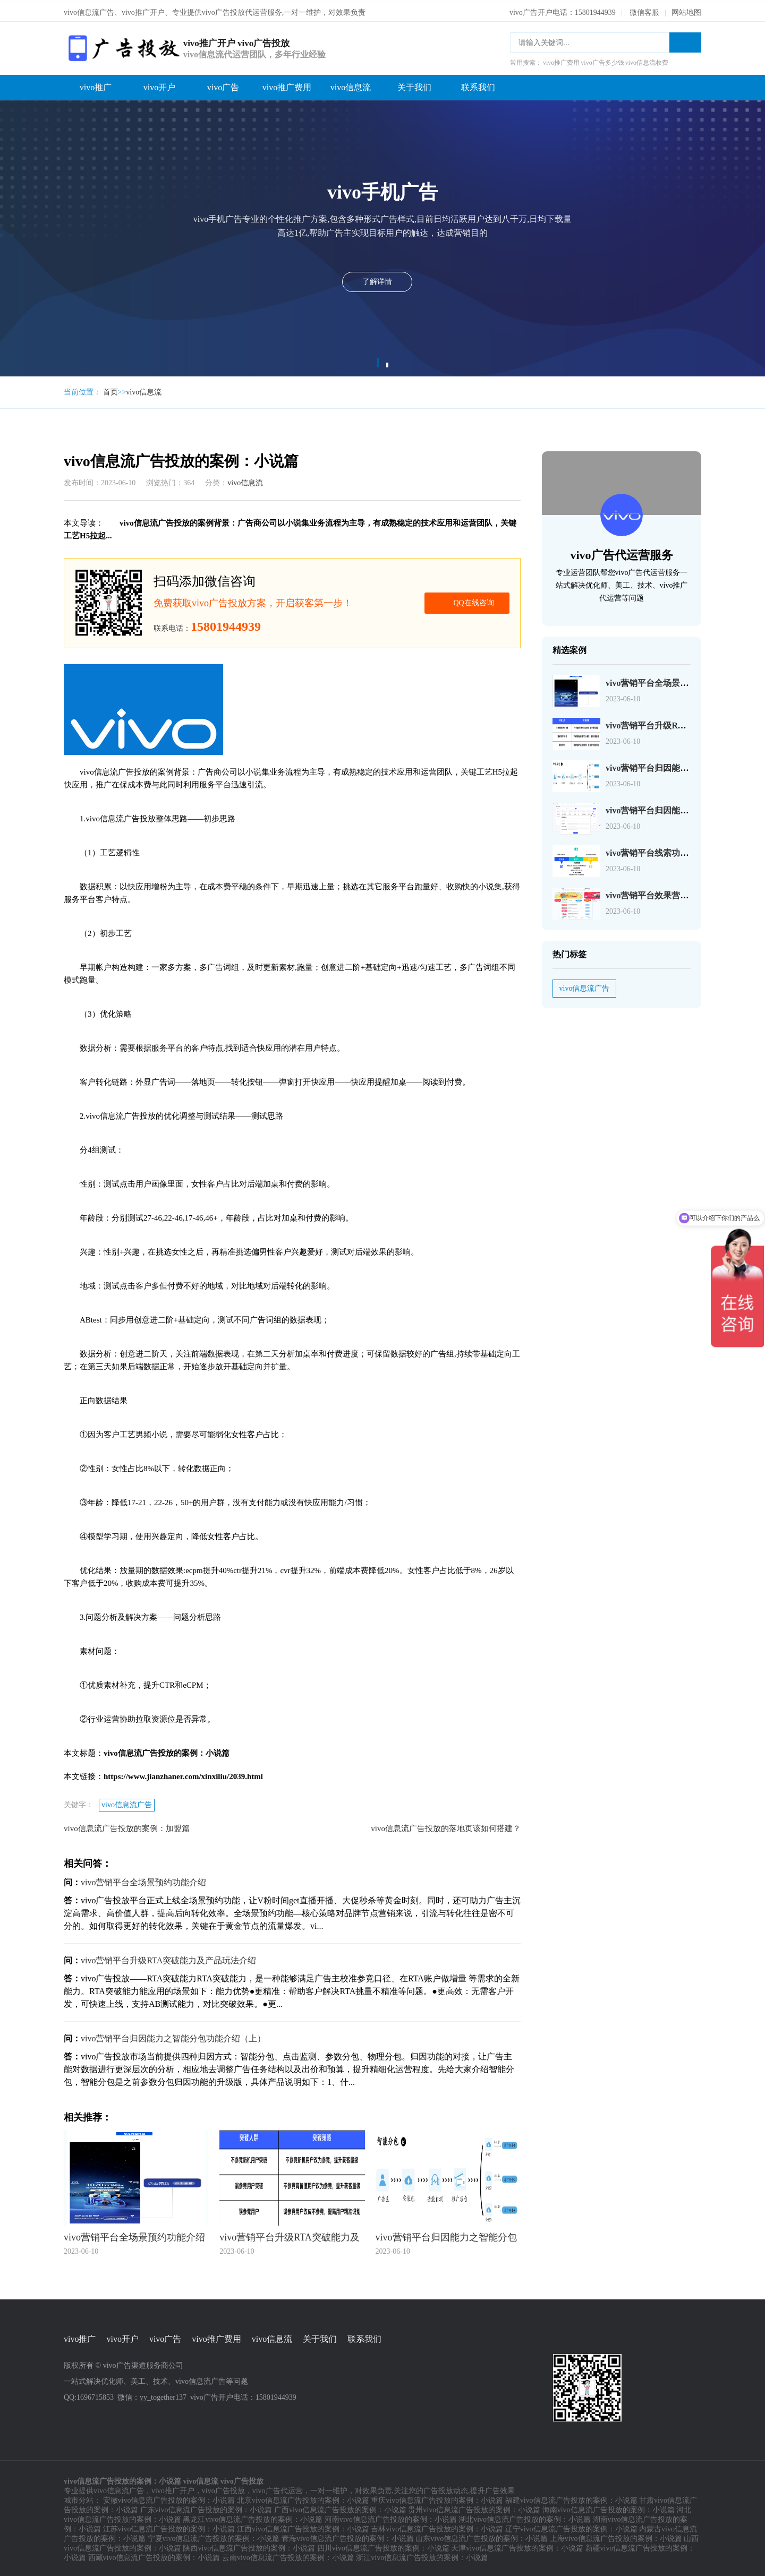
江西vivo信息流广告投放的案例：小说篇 (303, 2526)
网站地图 (686, 9)
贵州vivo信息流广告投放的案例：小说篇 (474, 2507)
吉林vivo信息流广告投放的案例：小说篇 (437, 2526)
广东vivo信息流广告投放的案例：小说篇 (206, 2507)
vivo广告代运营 (277, 2488)
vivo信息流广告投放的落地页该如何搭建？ (446, 1825)
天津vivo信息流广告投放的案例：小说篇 (517, 2545)
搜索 (685, 39)
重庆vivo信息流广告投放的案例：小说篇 (437, 2498)
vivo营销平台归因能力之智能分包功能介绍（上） (173, 2035)
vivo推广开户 (172, 2488)
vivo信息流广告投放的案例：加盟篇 (127, 1825)
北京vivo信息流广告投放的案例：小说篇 (303, 2498)
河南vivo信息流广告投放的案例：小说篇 (391, 2517)
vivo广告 (223, 84)
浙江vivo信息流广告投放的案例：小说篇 (422, 2555)
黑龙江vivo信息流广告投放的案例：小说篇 (252, 2517)
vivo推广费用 (286, 84)
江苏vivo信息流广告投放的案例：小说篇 (169, 2526)
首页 (110, 389)
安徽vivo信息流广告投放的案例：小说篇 (169, 2498)
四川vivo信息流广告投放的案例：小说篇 (383, 2545)
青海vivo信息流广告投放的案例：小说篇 (348, 2536)
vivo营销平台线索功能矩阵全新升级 (673, 849)
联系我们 (478, 84)
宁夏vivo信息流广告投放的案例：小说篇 (214, 2536)
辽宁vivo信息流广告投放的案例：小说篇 (571, 2526)
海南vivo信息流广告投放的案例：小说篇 (608, 2507)
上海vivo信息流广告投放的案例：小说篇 (616, 2536)
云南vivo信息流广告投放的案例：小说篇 (288, 2555)
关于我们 (414, 84)
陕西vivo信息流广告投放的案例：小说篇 (249, 2545)
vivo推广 (96, 84)
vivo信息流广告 (126, 1802)
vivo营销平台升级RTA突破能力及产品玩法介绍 (168, 1957)
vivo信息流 (350, 84)
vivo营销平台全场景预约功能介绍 (143, 1879)
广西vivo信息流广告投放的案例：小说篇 (340, 2507)
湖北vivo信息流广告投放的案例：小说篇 (524, 2517)
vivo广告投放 (223, 2488)
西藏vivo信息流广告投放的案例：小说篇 (154, 2555)
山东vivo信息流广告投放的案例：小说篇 (481, 2536)
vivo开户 (159, 84)
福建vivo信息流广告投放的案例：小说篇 (571, 2498)
